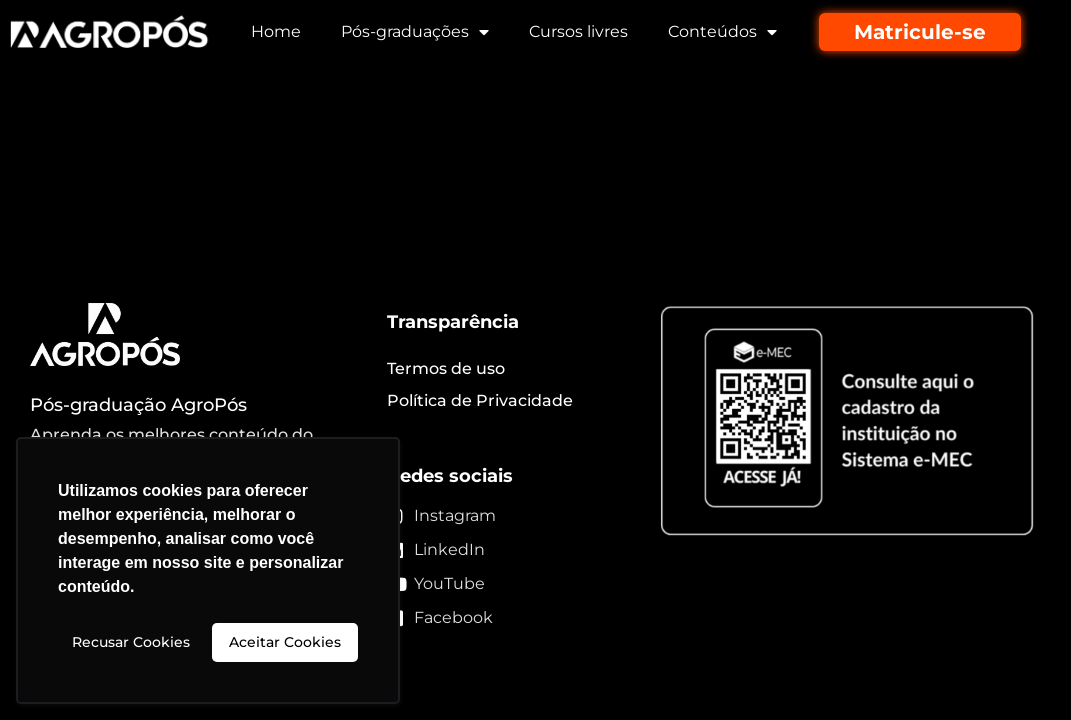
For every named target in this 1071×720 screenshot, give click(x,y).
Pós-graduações (415, 32)
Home (276, 31)
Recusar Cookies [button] (131, 642)
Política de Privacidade (480, 400)
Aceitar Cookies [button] (285, 642)
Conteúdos (722, 32)
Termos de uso (446, 368)
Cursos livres (578, 31)
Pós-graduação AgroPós (138, 405)
